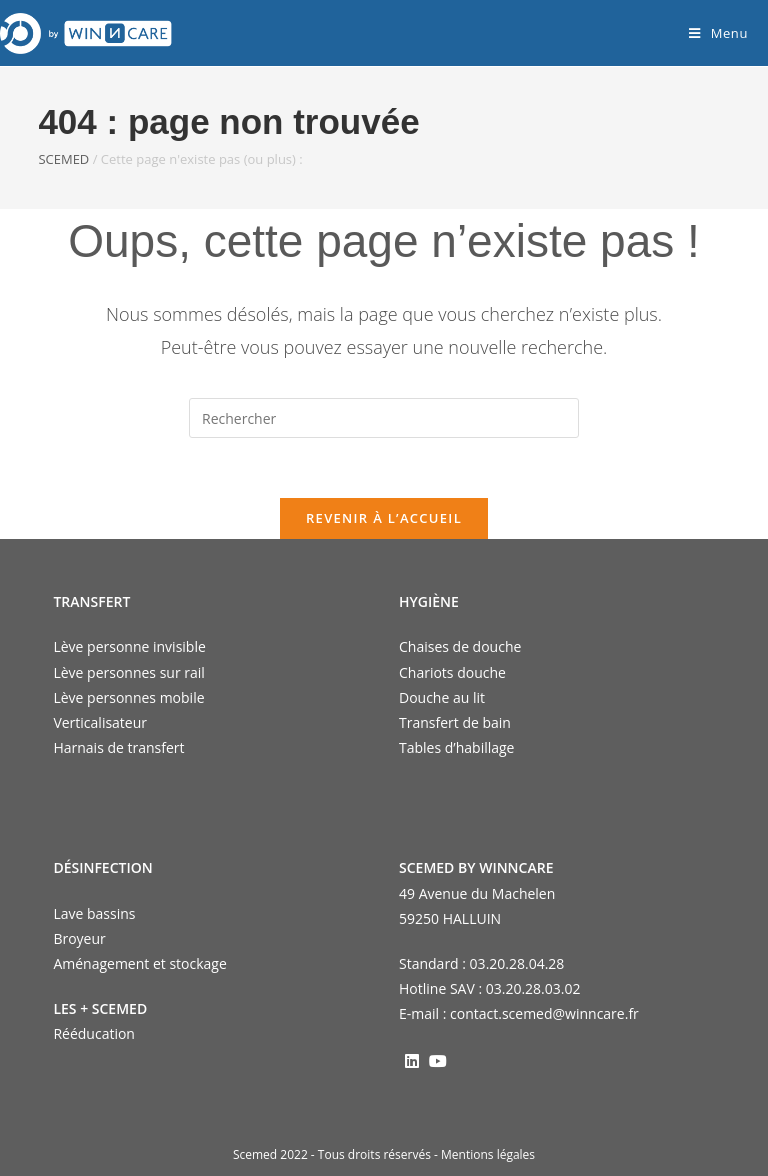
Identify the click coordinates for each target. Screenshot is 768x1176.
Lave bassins (94, 913)
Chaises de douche (460, 646)
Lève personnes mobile (128, 697)
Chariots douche (452, 672)
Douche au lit (442, 697)
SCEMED (63, 159)
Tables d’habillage (456, 747)
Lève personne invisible (129, 646)
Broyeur (79, 938)
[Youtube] (438, 1060)
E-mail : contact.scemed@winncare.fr (519, 1013)
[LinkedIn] (412, 1060)
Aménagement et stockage (139, 963)
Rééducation (94, 1033)
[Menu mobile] (718, 33)
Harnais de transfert (118, 747)
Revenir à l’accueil (384, 518)
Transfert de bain (455, 722)
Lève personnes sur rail (128, 672)
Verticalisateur (100, 722)
